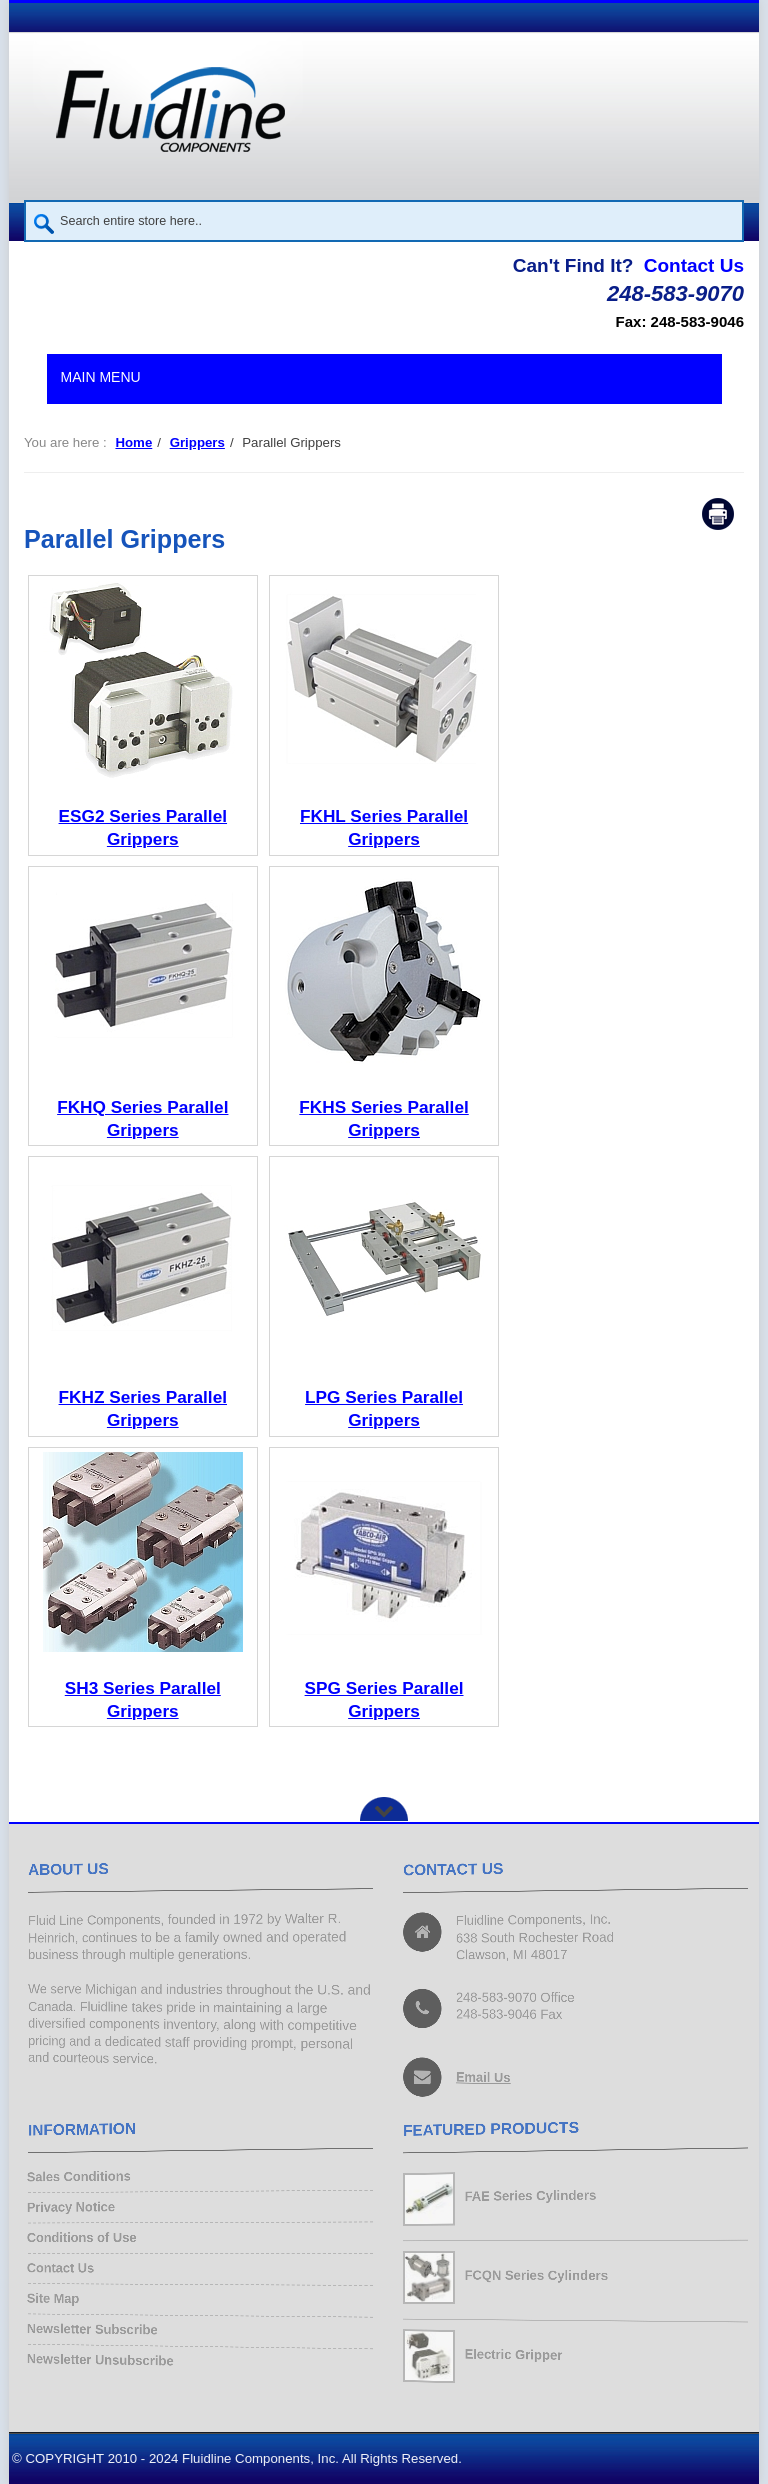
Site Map (55, 2298)
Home (133, 442)
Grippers (197, 442)
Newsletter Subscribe (94, 2328)
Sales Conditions (80, 2177)
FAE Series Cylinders (531, 2195)
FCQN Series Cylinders (537, 2275)
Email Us (484, 2077)
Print (718, 514)
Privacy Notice (72, 2207)
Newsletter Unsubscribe (102, 2358)
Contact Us (694, 265)
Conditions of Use (83, 2237)
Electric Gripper (514, 2354)
